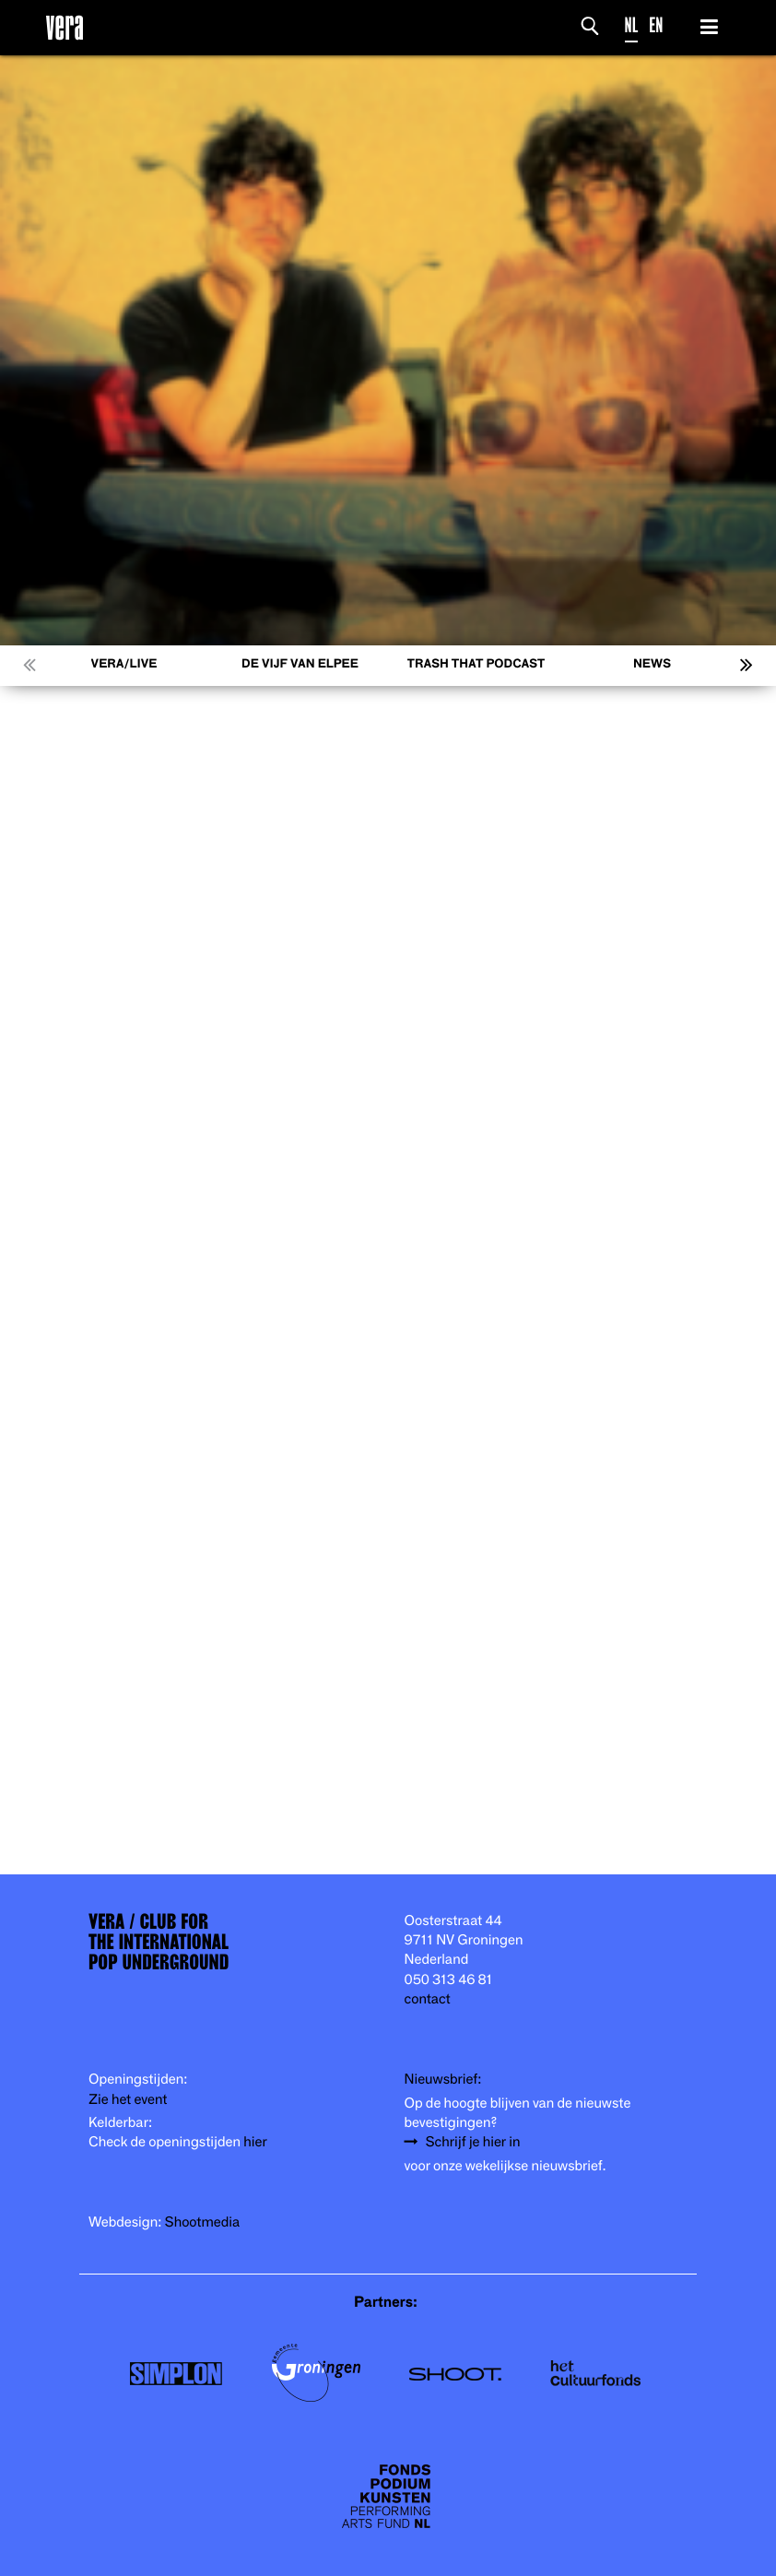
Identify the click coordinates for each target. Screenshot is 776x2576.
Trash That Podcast (476, 664)
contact (428, 1999)
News (652, 664)
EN (656, 25)
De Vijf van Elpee (300, 664)
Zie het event (127, 2099)
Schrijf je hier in (473, 2142)
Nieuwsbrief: (443, 2079)
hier (254, 2142)
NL (632, 25)
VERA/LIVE (124, 664)
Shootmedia (203, 2222)
